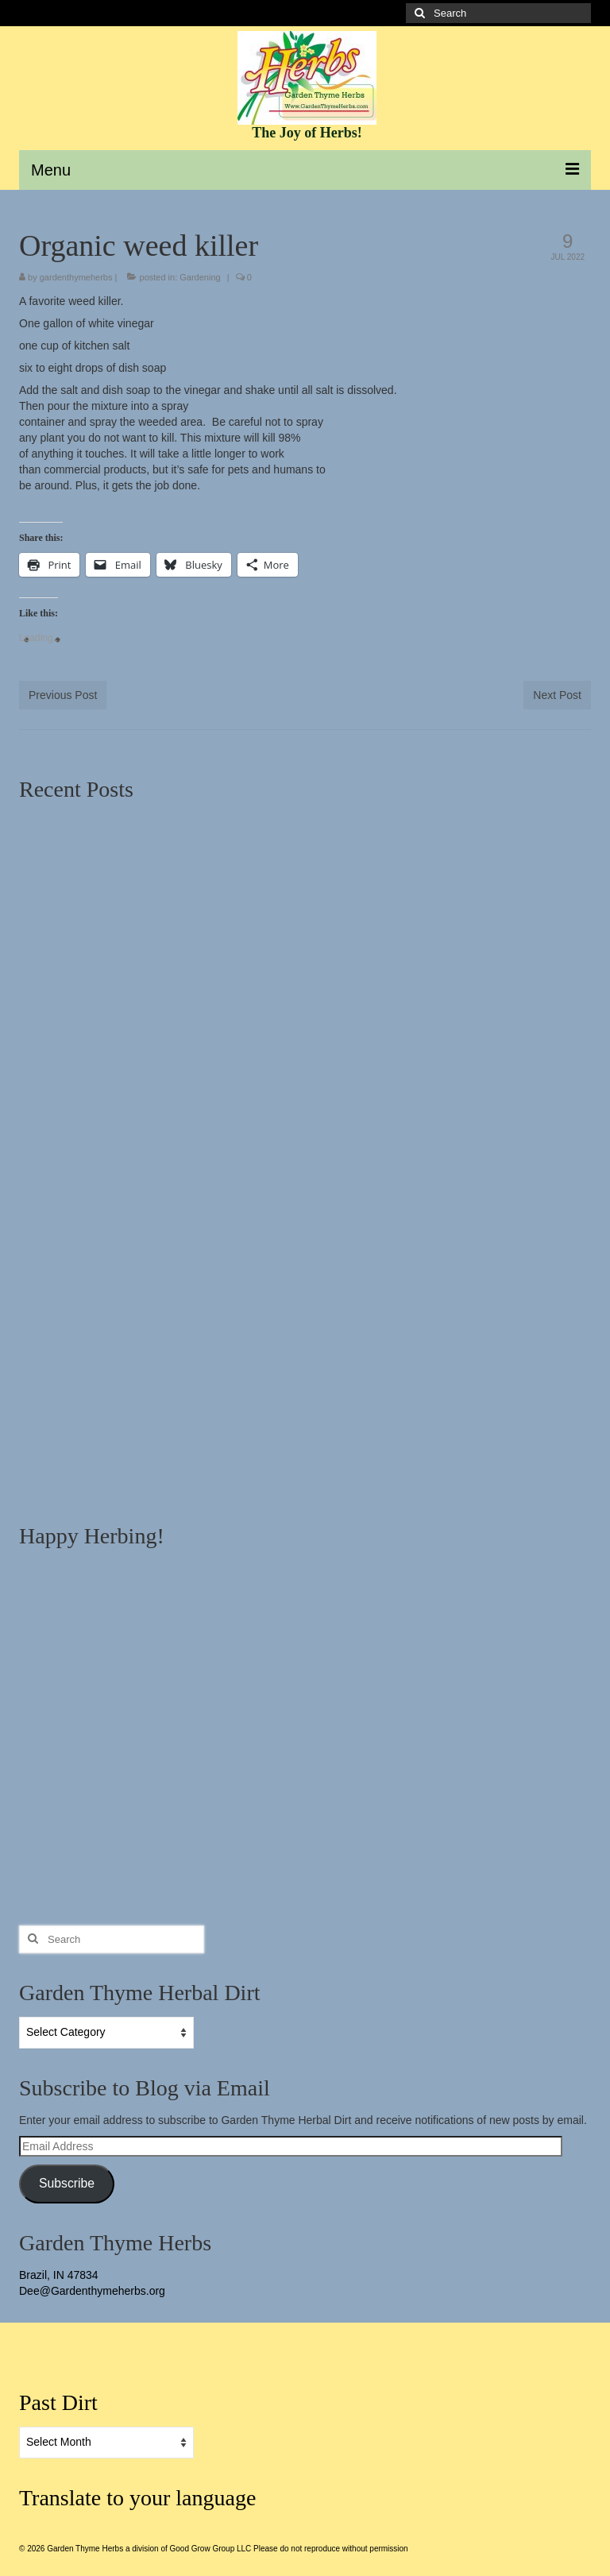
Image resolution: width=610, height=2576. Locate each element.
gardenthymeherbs (76, 277)
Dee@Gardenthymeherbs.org (92, 2290)
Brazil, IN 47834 (58, 2275)
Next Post (557, 695)
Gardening (200, 277)
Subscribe (67, 2183)
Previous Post (63, 695)
